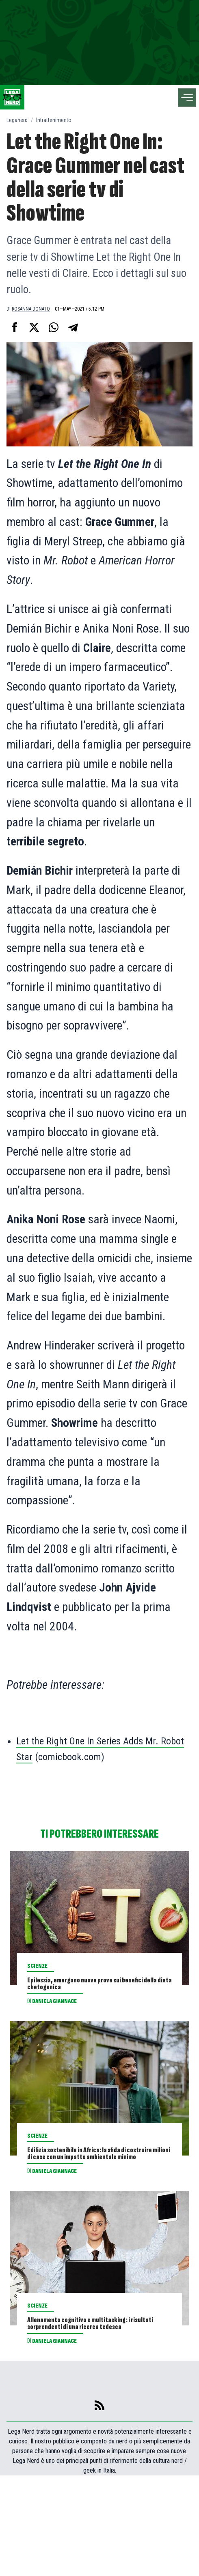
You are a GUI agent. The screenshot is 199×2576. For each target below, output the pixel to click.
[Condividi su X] (34, 327)
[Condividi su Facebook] (14, 327)
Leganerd (17, 120)
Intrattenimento (53, 120)
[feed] (99, 2506)
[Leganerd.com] (12, 97)
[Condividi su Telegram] (73, 327)
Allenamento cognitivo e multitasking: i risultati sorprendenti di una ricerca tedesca (86, 2405)
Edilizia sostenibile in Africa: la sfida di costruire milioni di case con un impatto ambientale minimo (95, 2197)
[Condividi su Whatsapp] (53, 327)
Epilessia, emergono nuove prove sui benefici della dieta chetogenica (98, 1996)
